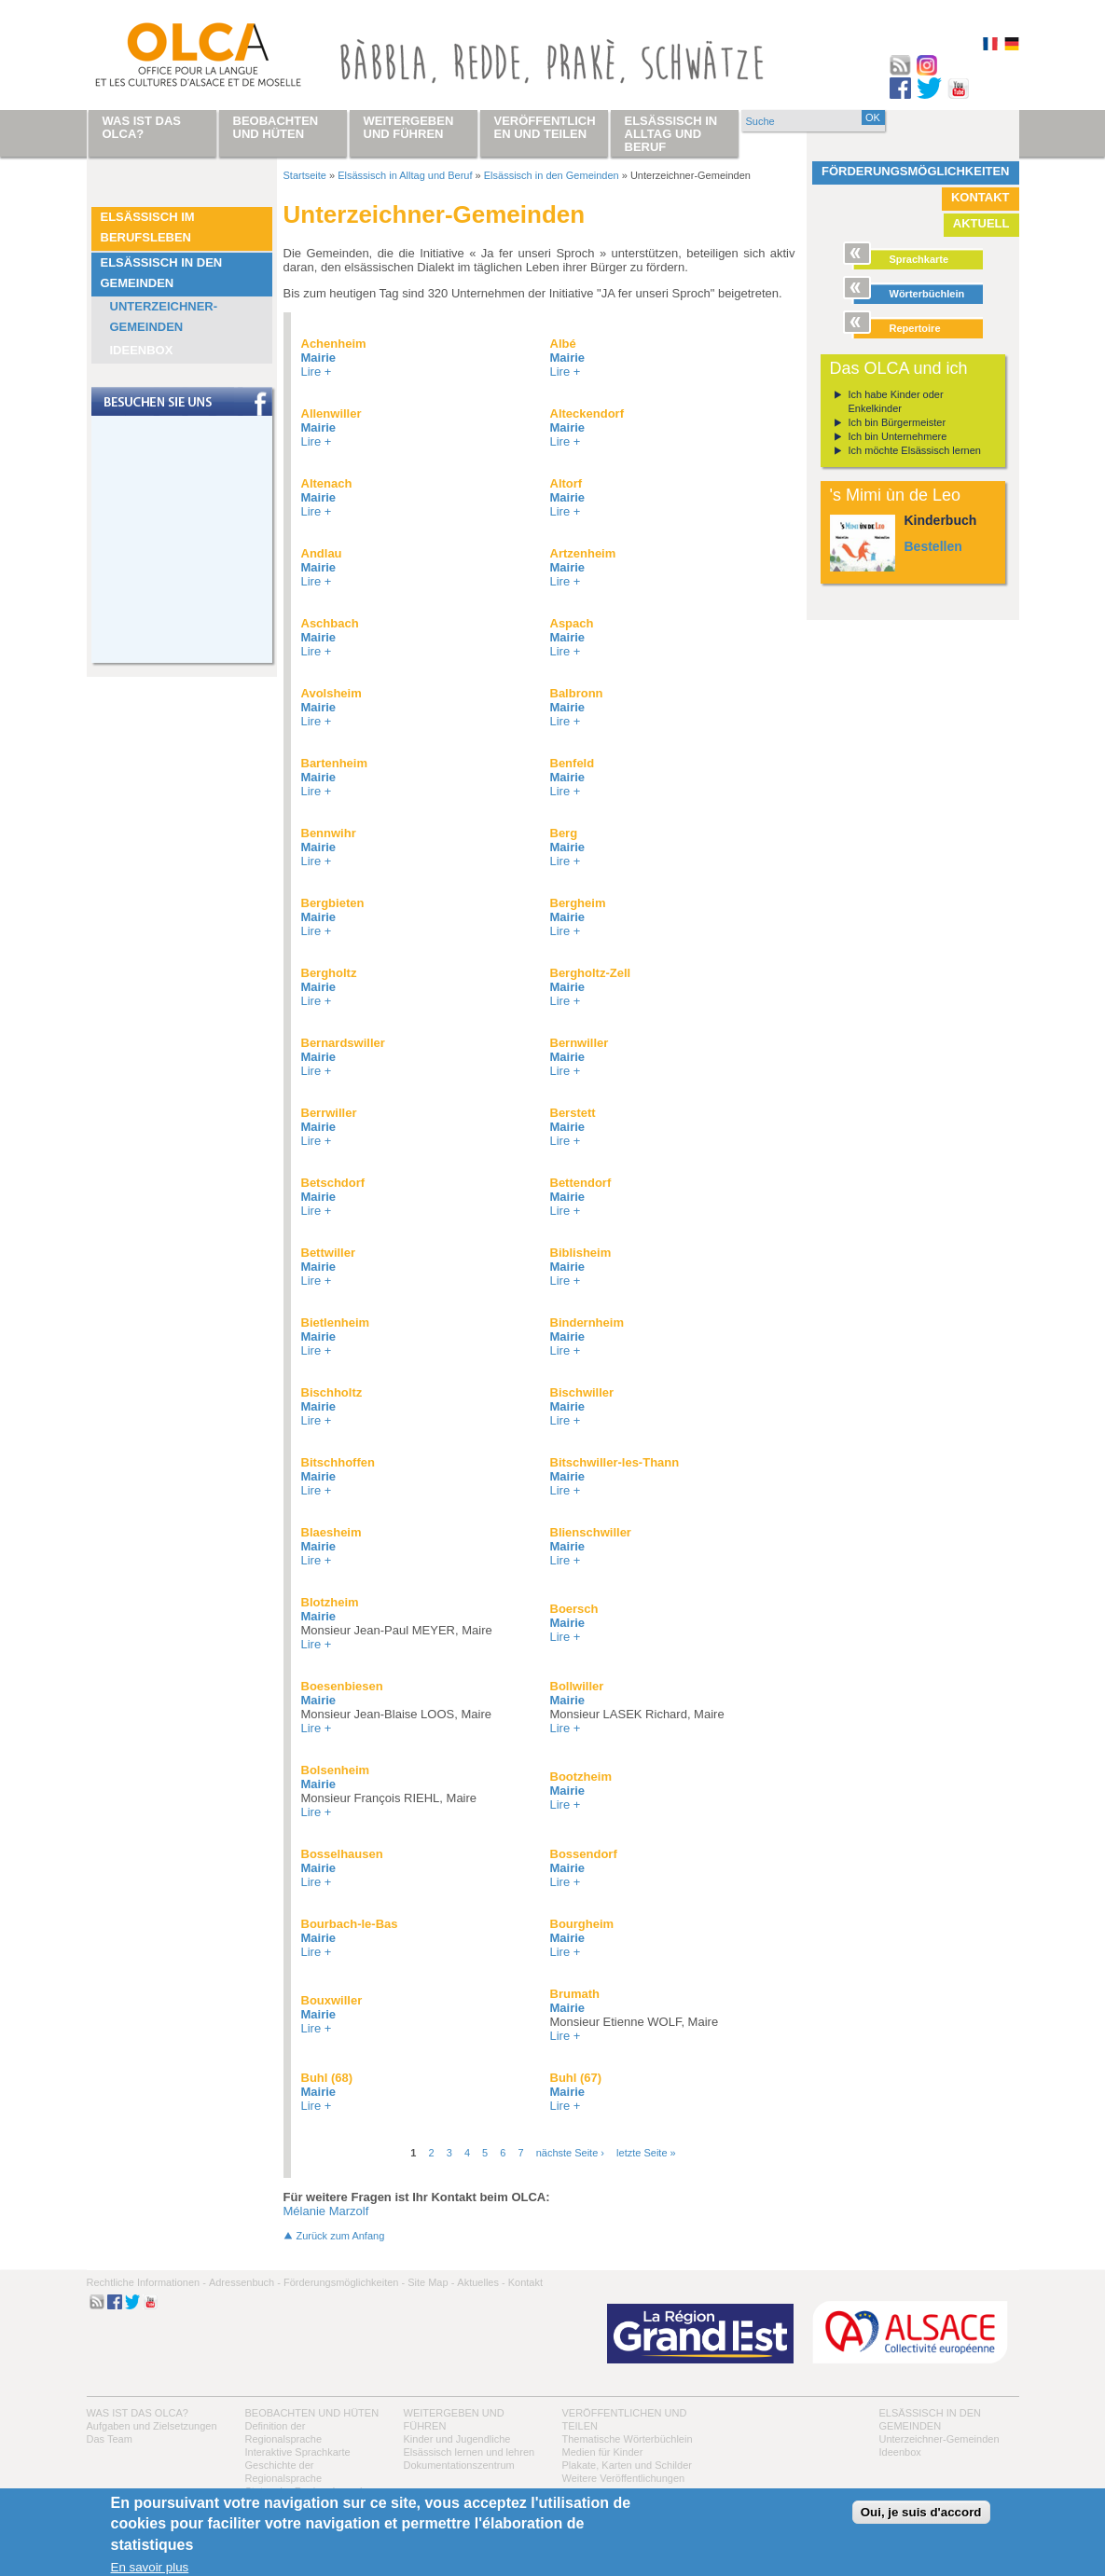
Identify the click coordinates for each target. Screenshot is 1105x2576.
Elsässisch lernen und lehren (469, 2452)
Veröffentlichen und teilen (545, 127)
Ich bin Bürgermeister (897, 422)
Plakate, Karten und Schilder (627, 2465)
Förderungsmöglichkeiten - (344, 2282)
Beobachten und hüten (312, 2412)
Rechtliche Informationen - (146, 2282)
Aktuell (981, 223)
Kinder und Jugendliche (457, 2439)
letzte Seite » (646, 2152)
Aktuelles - (480, 2282)
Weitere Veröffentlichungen (623, 2478)
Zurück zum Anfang (341, 2235)
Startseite (304, 175)
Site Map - (430, 2282)
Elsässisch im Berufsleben (148, 227)
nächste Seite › (570, 2152)
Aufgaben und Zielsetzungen (152, 2425)
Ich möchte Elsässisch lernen (915, 450)
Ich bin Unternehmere (898, 436)
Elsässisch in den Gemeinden (162, 272)
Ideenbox (141, 350)
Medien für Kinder (602, 2452)
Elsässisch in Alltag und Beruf (405, 175)
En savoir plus (150, 2567)
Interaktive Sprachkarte (298, 2452)
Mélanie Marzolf (326, 2211)
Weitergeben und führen (409, 127)
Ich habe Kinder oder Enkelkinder (896, 401)
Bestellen (933, 546)
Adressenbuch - (245, 2282)
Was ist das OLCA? (137, 2412)
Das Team (109, 2439)
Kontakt (980, 197)
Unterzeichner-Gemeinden (164, 316)
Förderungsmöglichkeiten (916, 171)
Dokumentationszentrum (459, 2465)
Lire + (316, 372)
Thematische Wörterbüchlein (627, 2439)
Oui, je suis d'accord (921, 2512)
